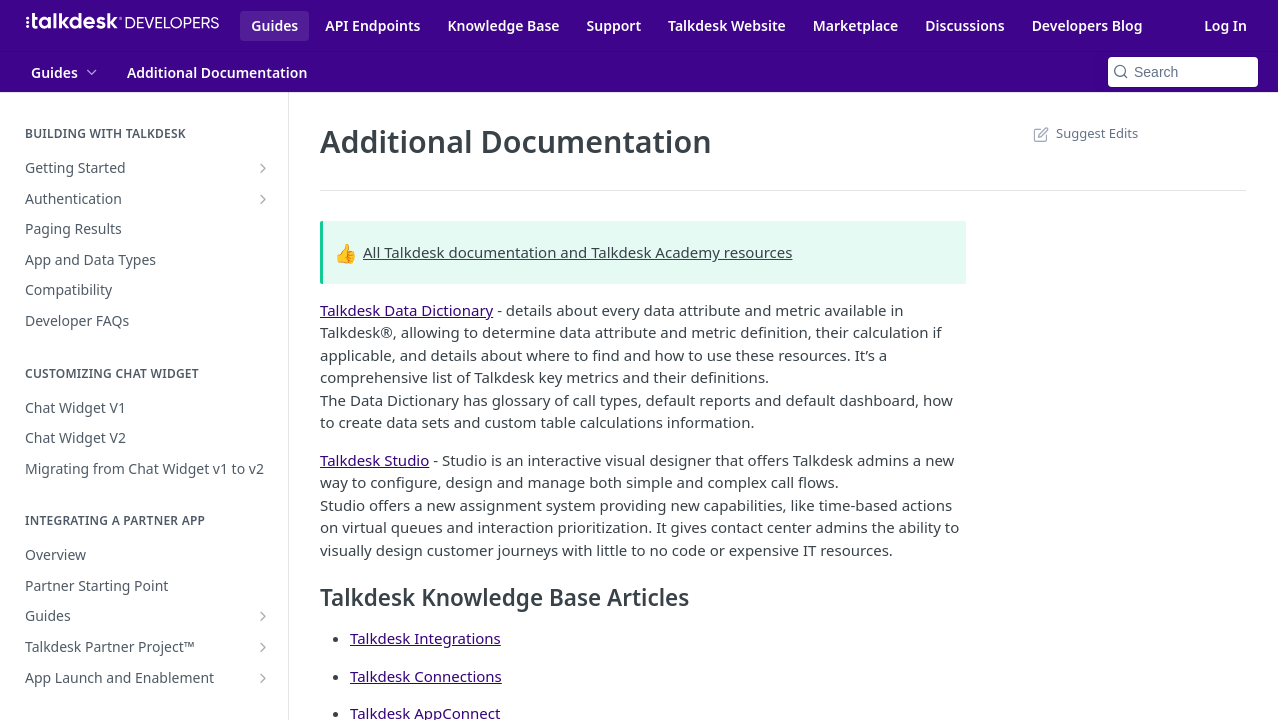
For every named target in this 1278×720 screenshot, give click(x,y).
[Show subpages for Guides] (263, 616)
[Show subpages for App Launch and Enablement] (263, 678)
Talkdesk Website (727, 25)
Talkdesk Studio (374, 460)
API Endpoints (372, 25)
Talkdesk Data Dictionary (406, 310)
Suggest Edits (1083, 133)
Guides (274, 25)
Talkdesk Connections (426, 676)
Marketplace (856, 25)
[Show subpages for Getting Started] (263, 168)
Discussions (964, 25)
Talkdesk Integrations (425, 638)
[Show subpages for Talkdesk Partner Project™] (263, 647)
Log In (1225, 25)
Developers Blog (1087, 25)
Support (614, 25)
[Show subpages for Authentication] (263, 199)
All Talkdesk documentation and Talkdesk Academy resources (577, 252)
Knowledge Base (504, 25)
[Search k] (1183, 72)
